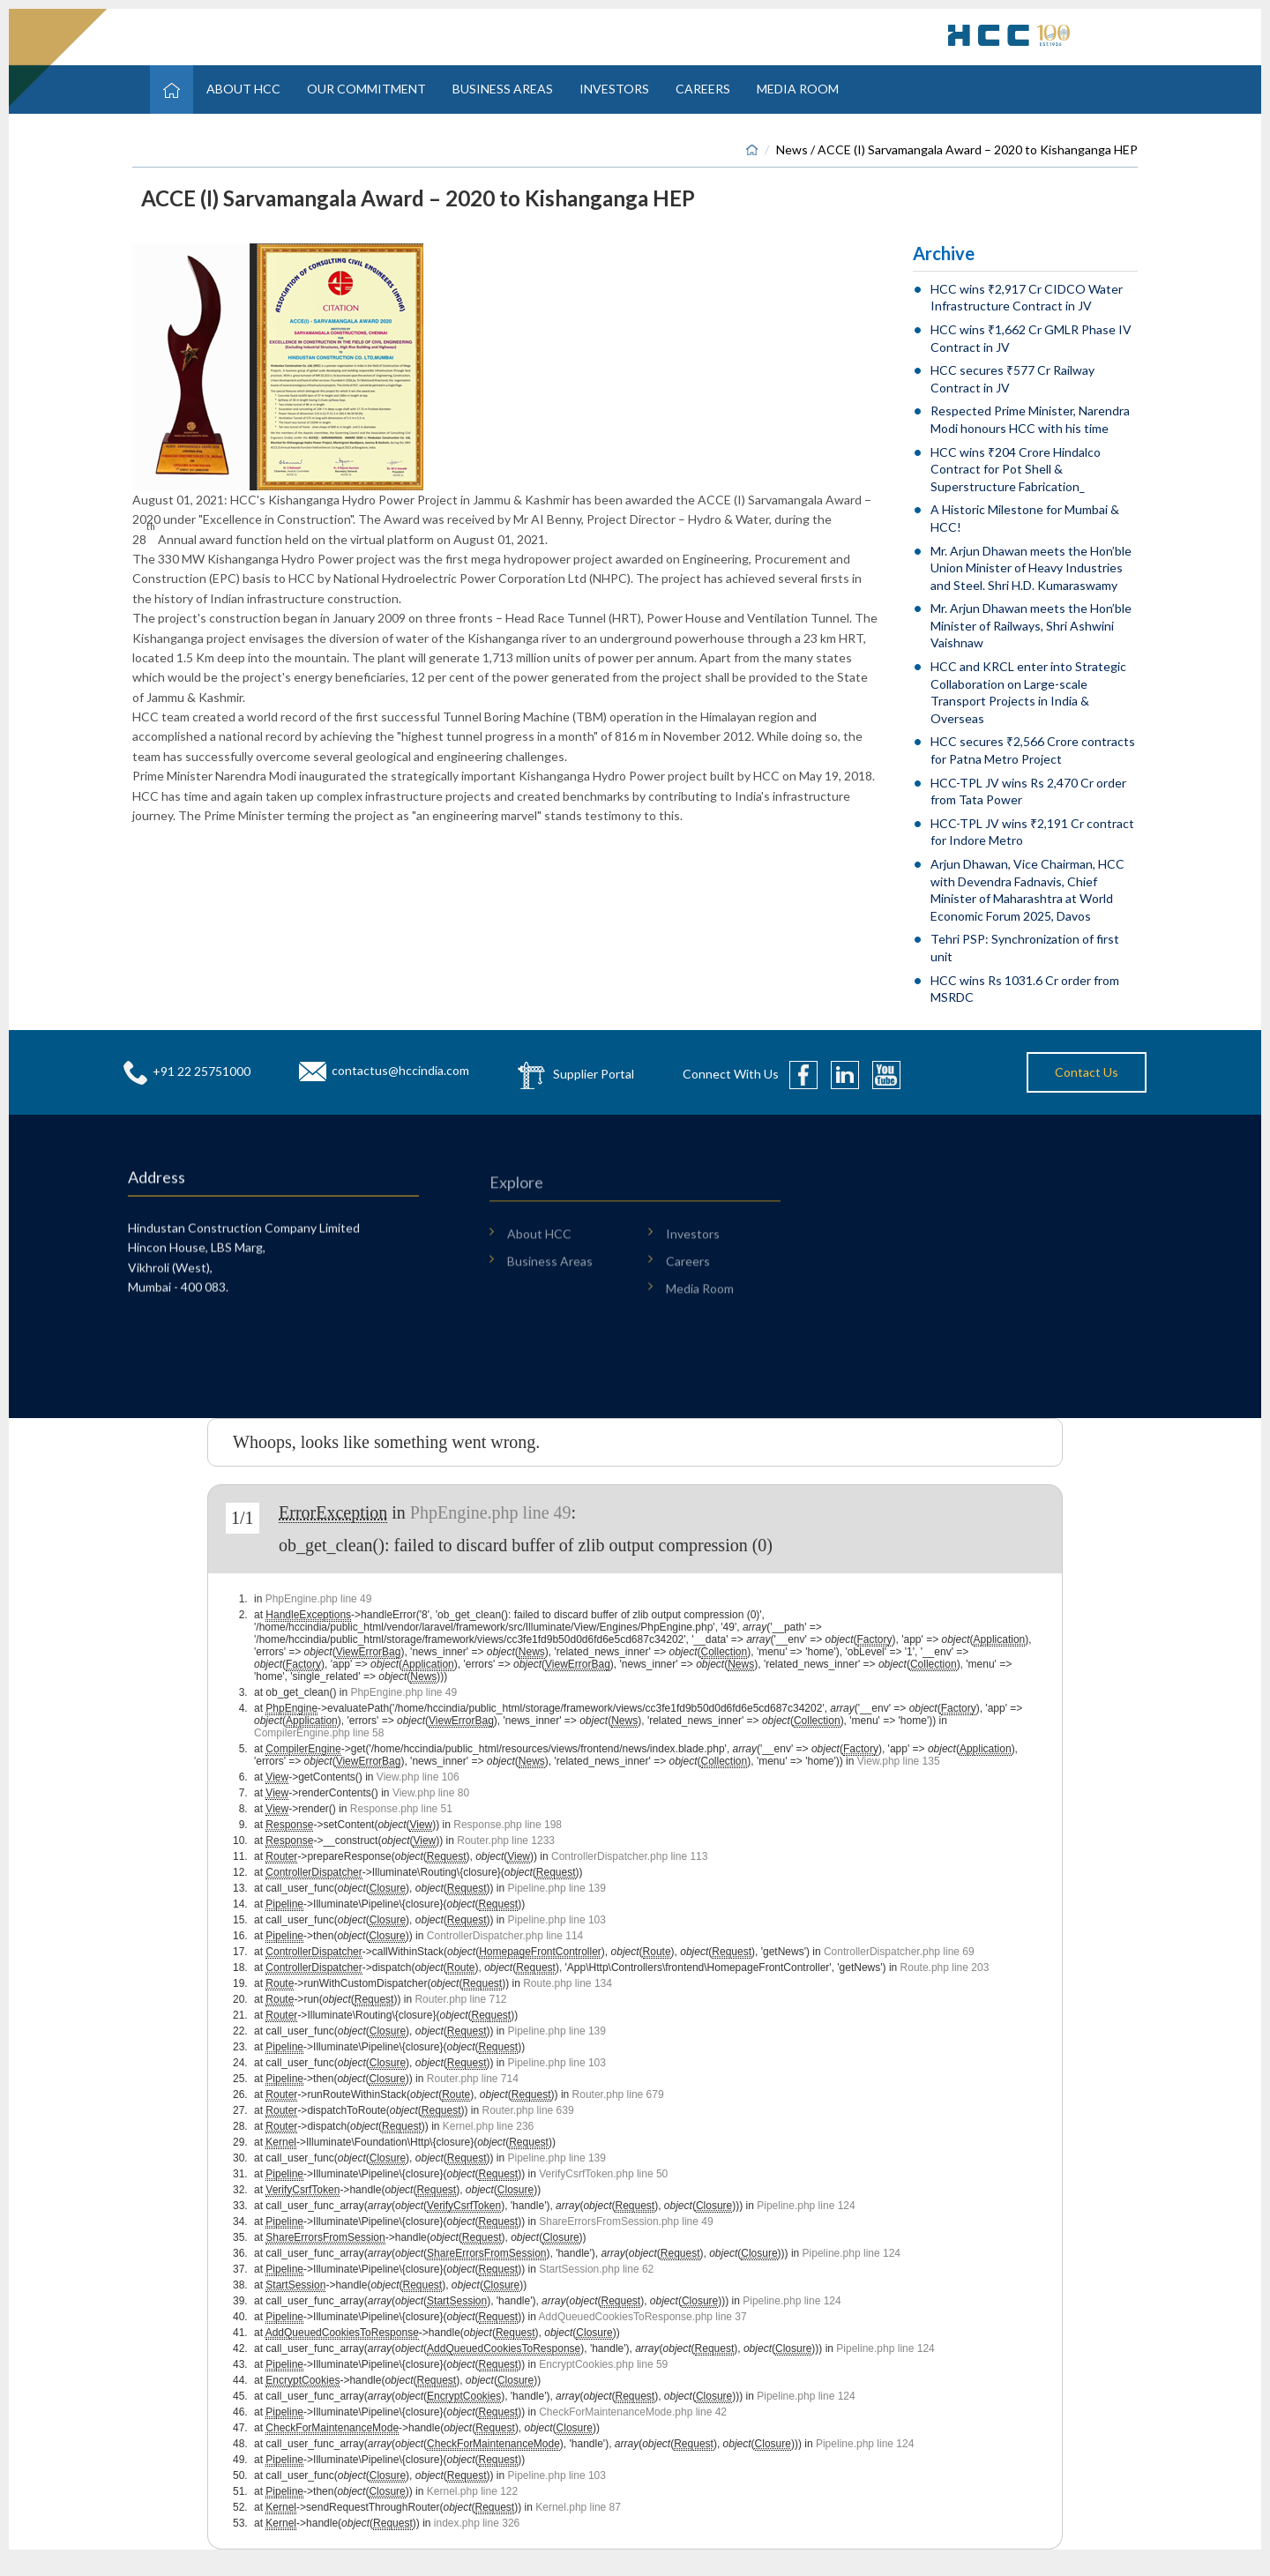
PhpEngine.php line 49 (491, 1512)
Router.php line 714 (473, 2078)
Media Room (798, 88)
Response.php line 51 (401, 1809)
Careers (703, 88)
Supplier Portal (593, 1072)
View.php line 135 (898, 1761)
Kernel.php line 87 (578, 2507)
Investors (614, 88)
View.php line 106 (418, 1777)
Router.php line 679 (618, 2094)
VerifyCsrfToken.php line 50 (603, 2174)
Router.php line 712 (460, 1999)
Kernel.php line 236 (488, 2126)
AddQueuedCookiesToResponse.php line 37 (643, 2317)
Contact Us (1086, 1071)
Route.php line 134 (567, 1983)
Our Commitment (366, 88)
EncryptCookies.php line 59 (603, 2364)
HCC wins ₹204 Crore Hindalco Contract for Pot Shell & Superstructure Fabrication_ (1015, 469)
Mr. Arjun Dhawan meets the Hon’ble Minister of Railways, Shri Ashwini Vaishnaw (1031, 625)
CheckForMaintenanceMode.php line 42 (633, 2412)
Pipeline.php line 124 (806, 2205)
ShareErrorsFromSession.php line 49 (626, 2221)
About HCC (243, 88)
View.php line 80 (430, 1793)
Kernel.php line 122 (472, 2491)
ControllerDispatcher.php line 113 (629, 1856)
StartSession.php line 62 (596, 2269)
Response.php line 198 (507, 1824)
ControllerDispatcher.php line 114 (505, 1936)
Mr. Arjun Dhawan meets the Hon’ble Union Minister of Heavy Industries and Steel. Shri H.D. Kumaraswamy (1031, 568)
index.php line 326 (476, 2523)
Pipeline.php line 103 (557, 1920)
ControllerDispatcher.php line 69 (899, 1951)
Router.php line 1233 (506, 1840)
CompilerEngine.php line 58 (319, 1733)
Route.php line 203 (945, 1967)
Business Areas (502, 88)
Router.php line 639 (528, 2110)
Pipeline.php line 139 (557, 1888)
